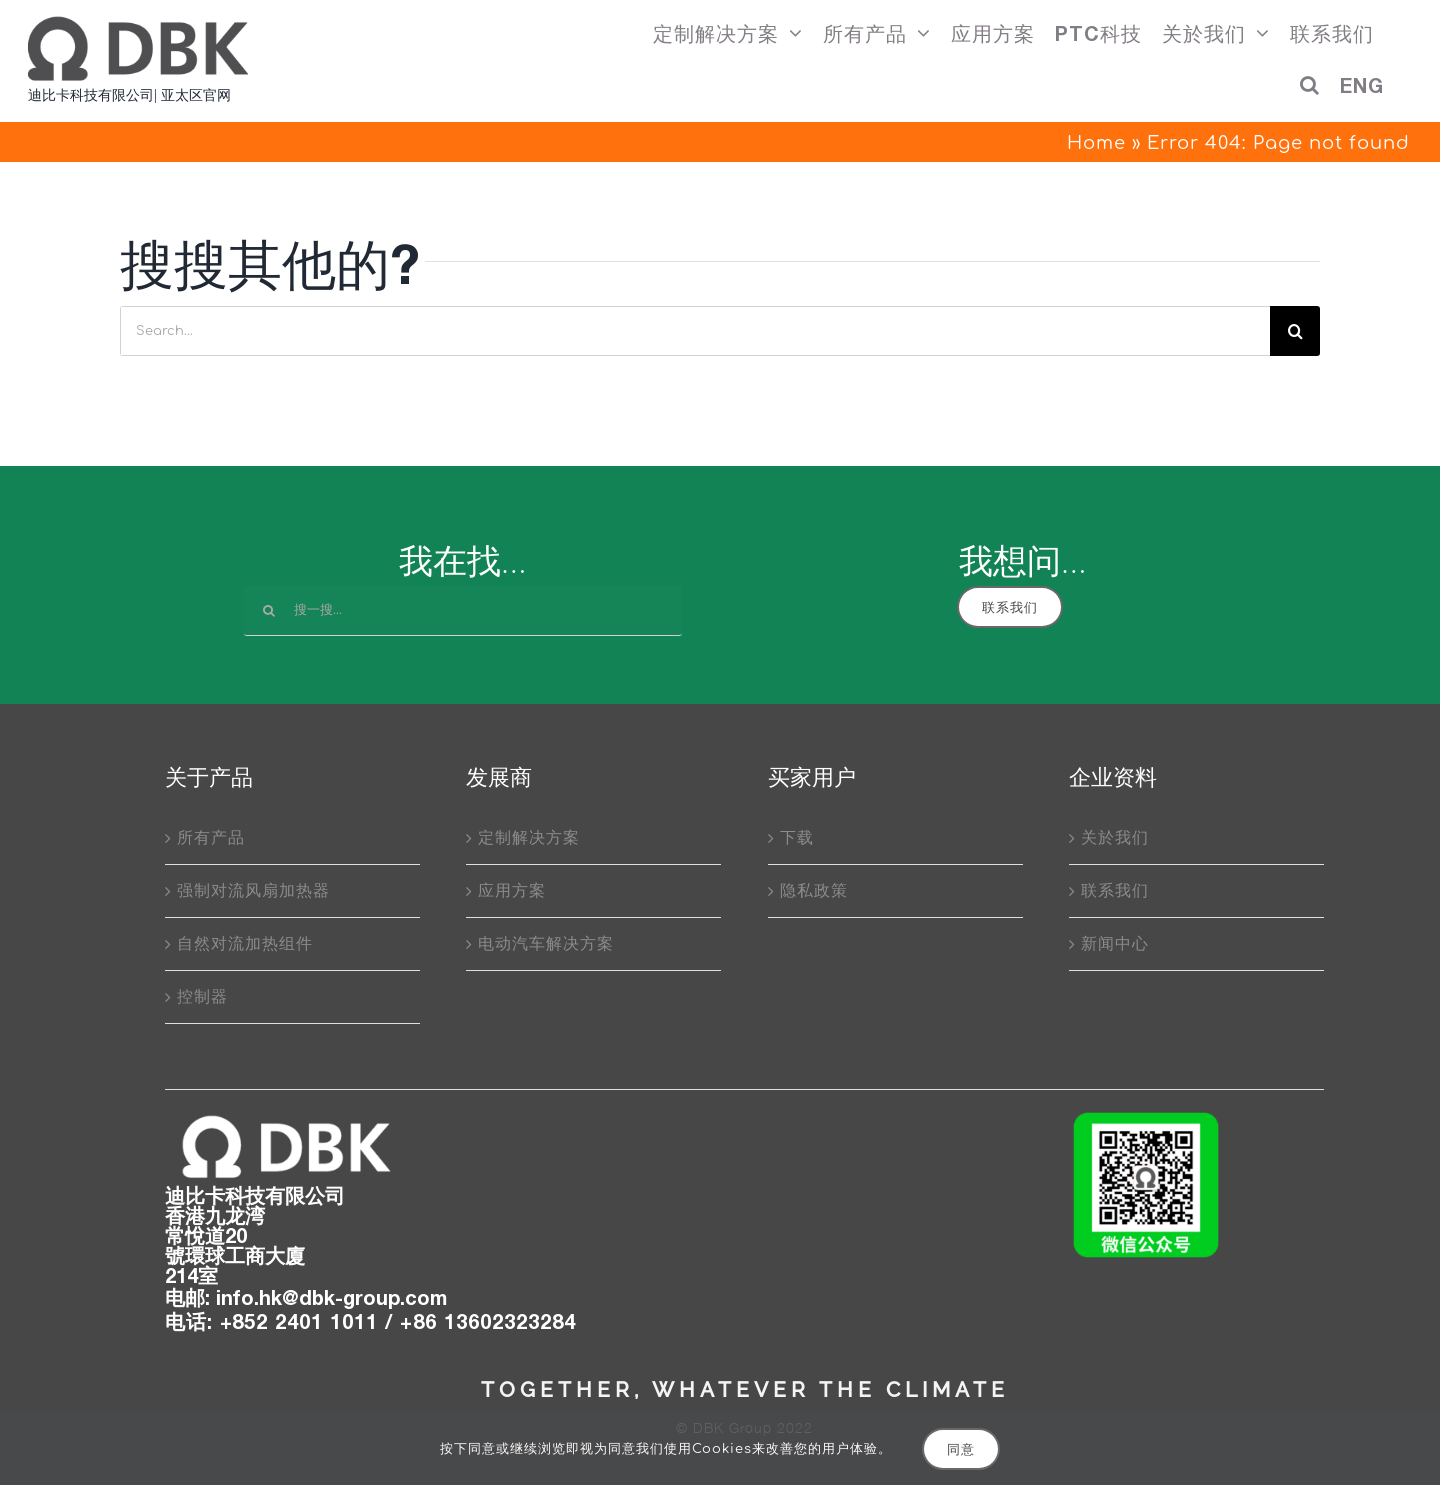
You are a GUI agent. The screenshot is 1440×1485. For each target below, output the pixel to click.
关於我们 (1115, 838)
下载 (797, 838)
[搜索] (1295, 331)
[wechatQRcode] (1146, 1118)
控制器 (202, 997)
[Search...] (695, 331)
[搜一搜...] (463, 611)
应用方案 (512, 891)
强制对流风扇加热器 (253, 891)
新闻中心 (1115, 944)
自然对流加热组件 (245, 944)
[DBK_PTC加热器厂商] (138, 23)
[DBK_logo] (285, 1118)
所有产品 (211, 838)
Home (1096, 143)
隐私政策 (814, 891)
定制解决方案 (529, 838)
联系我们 (1115, 891)
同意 (961, 1449)
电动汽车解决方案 (546, 944)
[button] (1310, 91)
